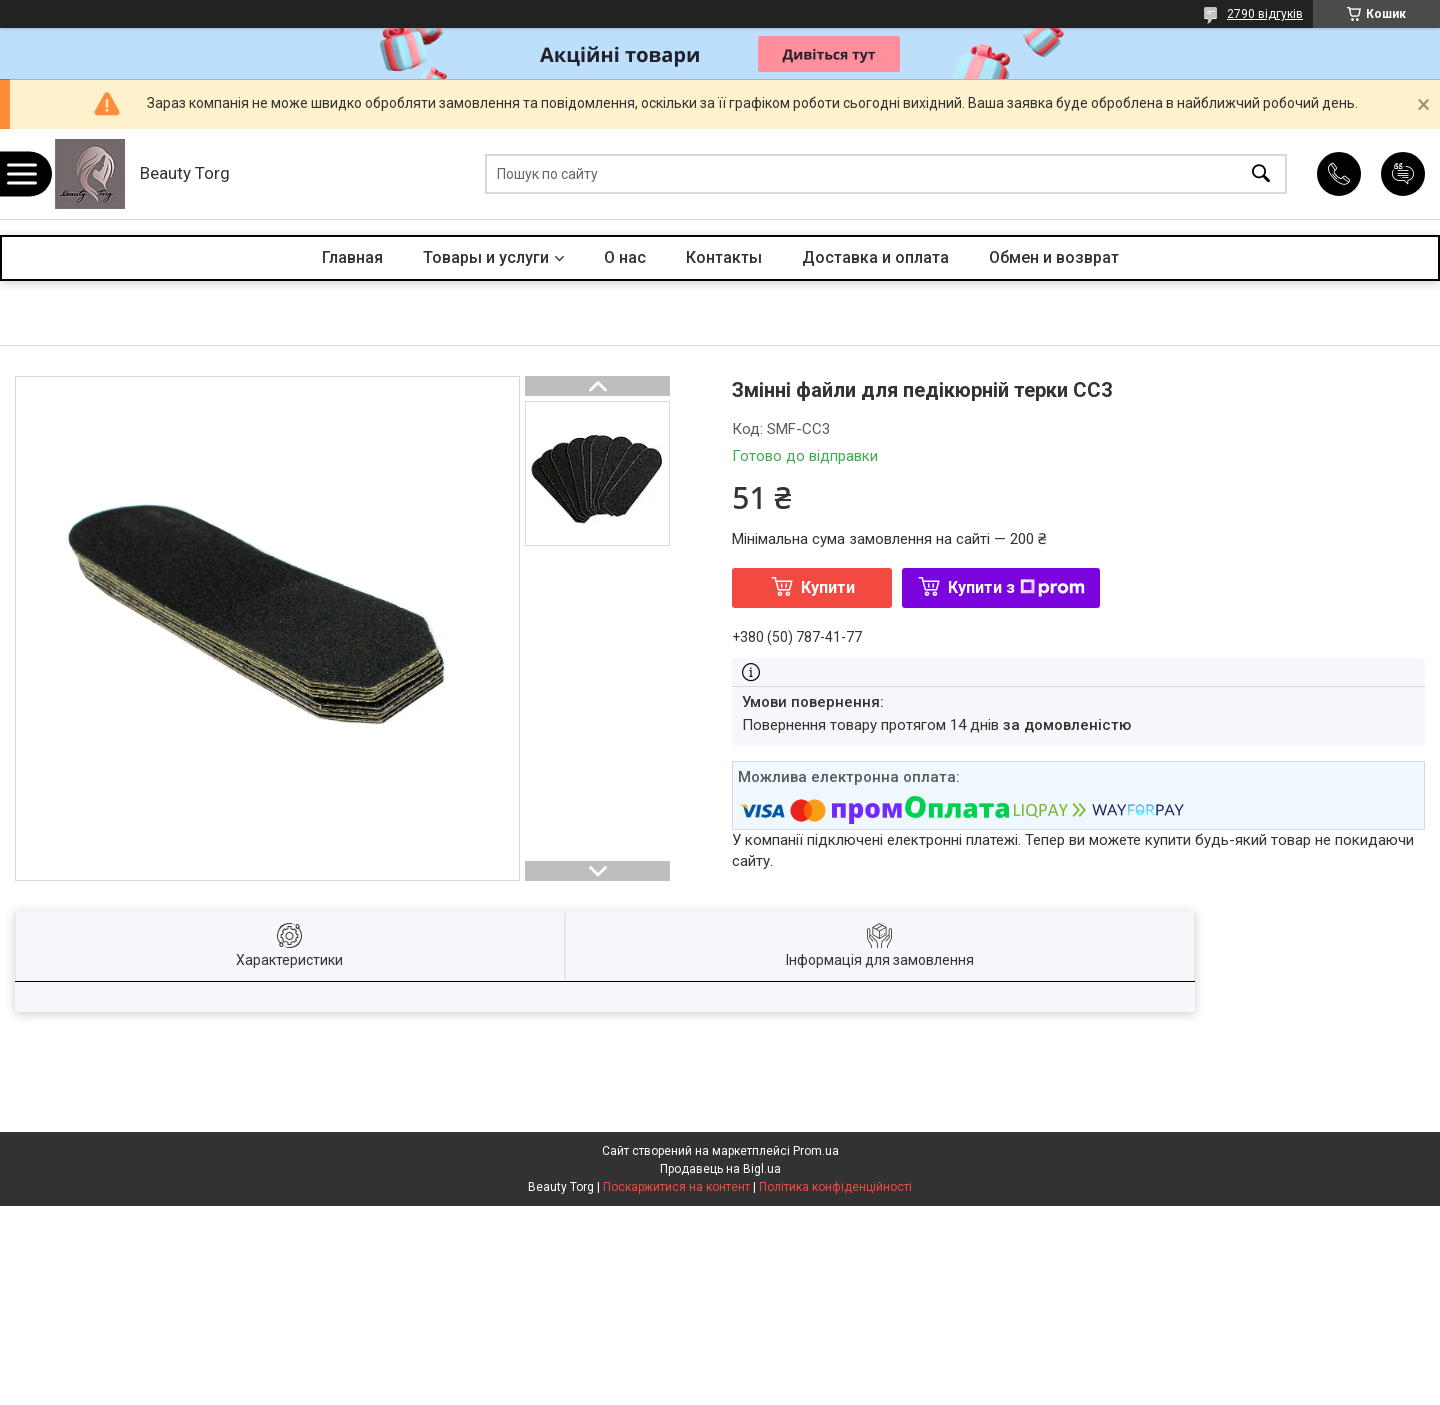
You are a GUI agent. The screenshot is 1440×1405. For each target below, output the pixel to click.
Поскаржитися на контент (676, 1187)
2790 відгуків (1265, 14)
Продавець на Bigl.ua (720, 1169)
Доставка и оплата (875, 257)
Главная (352, 257)
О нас (625, 257)
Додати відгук (1403, 174)
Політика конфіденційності (835, 1187)
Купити (828, 587)
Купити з (1016, 587)
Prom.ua (816, 1151)
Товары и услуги (486, 257)
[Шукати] (1261, 174)
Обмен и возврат (1054, 257)
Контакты (724, 257)
